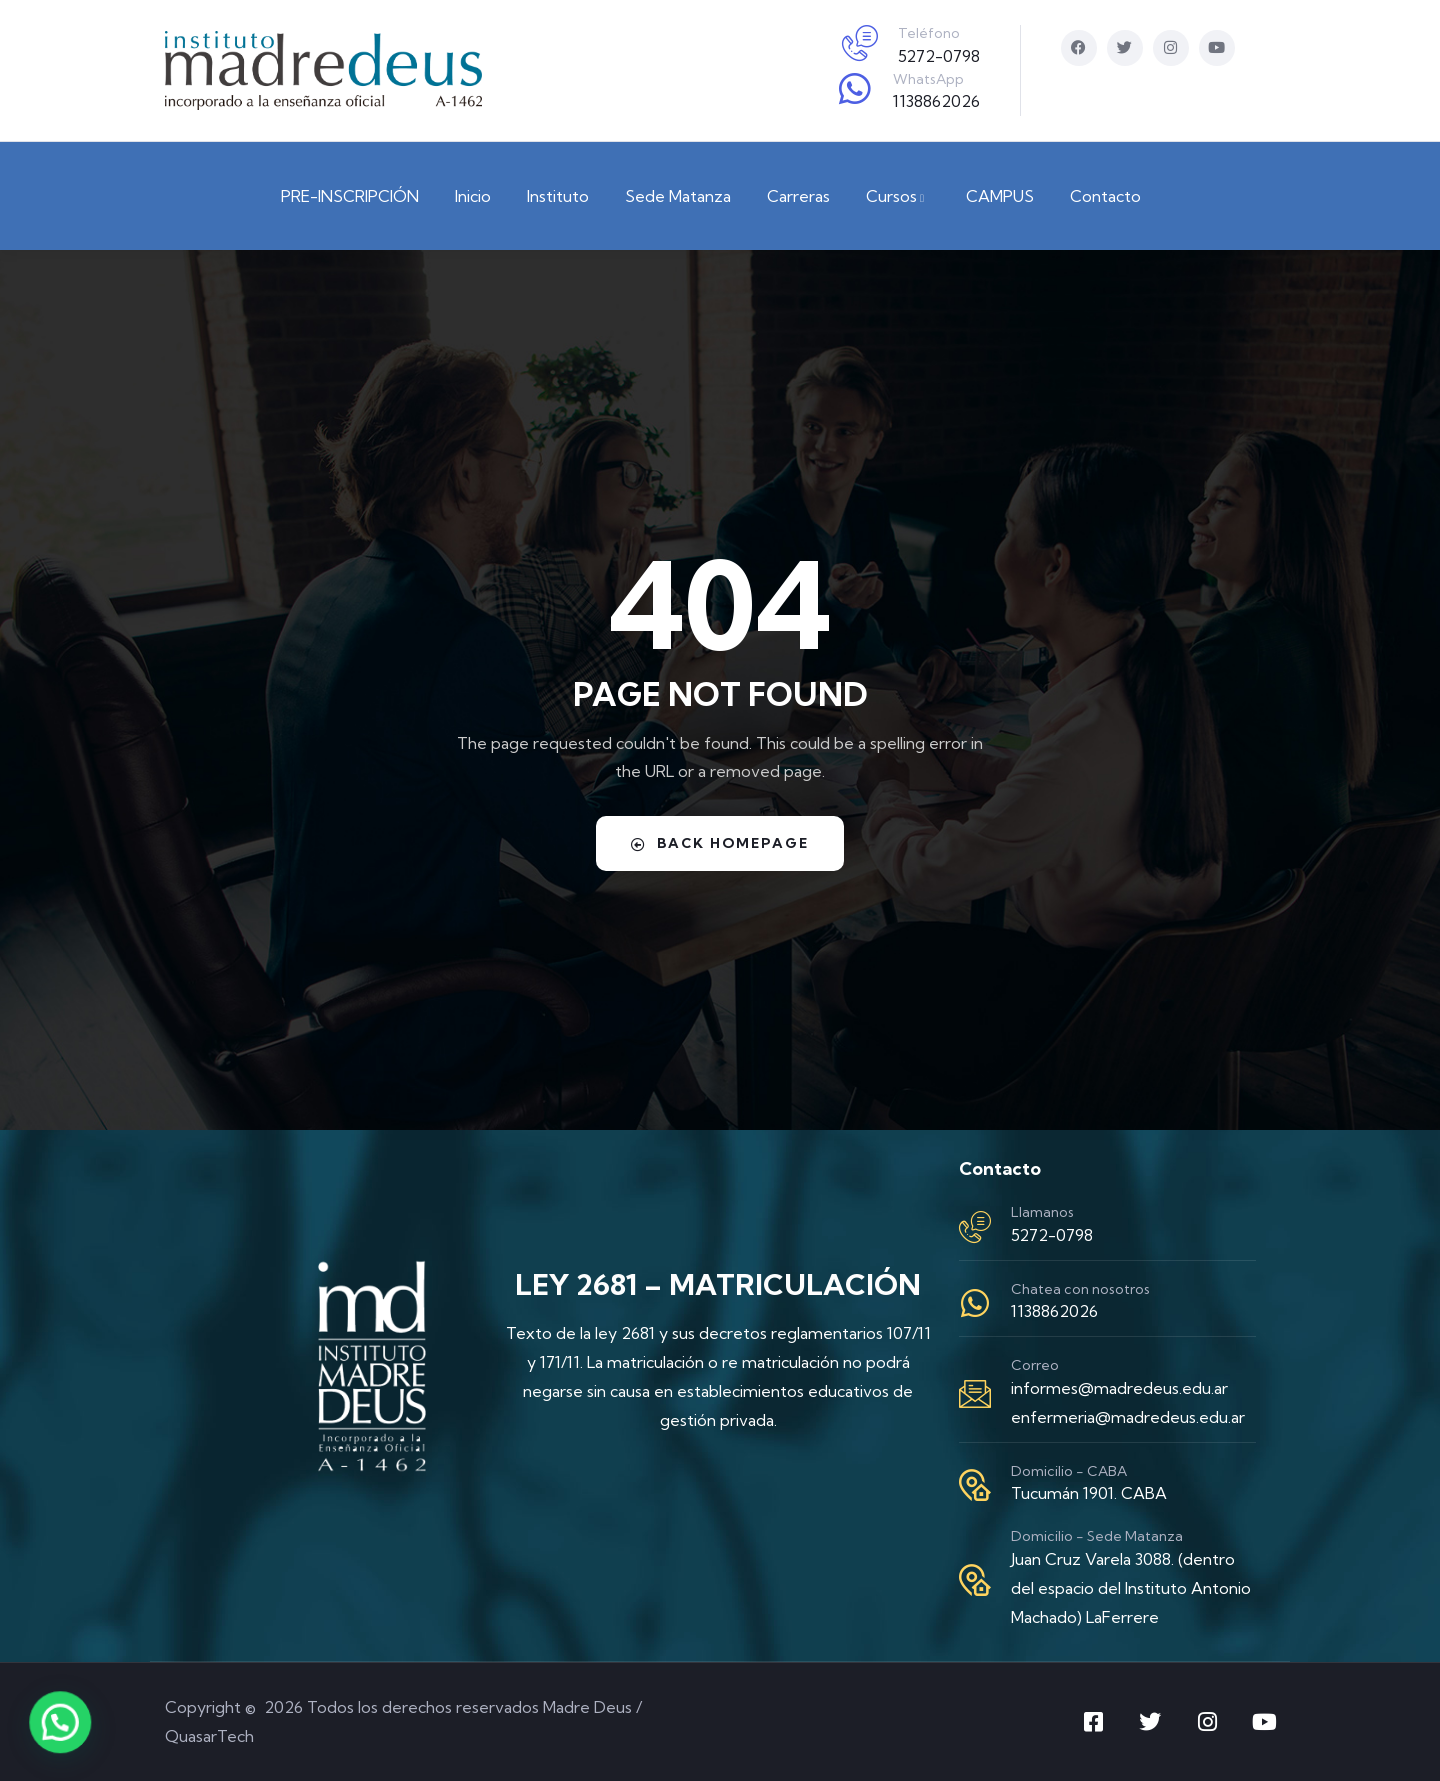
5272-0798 (939, 56)
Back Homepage (720, 843)
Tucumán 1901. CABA (1089, 1493)
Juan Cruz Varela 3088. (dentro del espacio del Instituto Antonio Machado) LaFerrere (1131, 1588)
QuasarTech (209, 1736)
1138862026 (936, 101)
